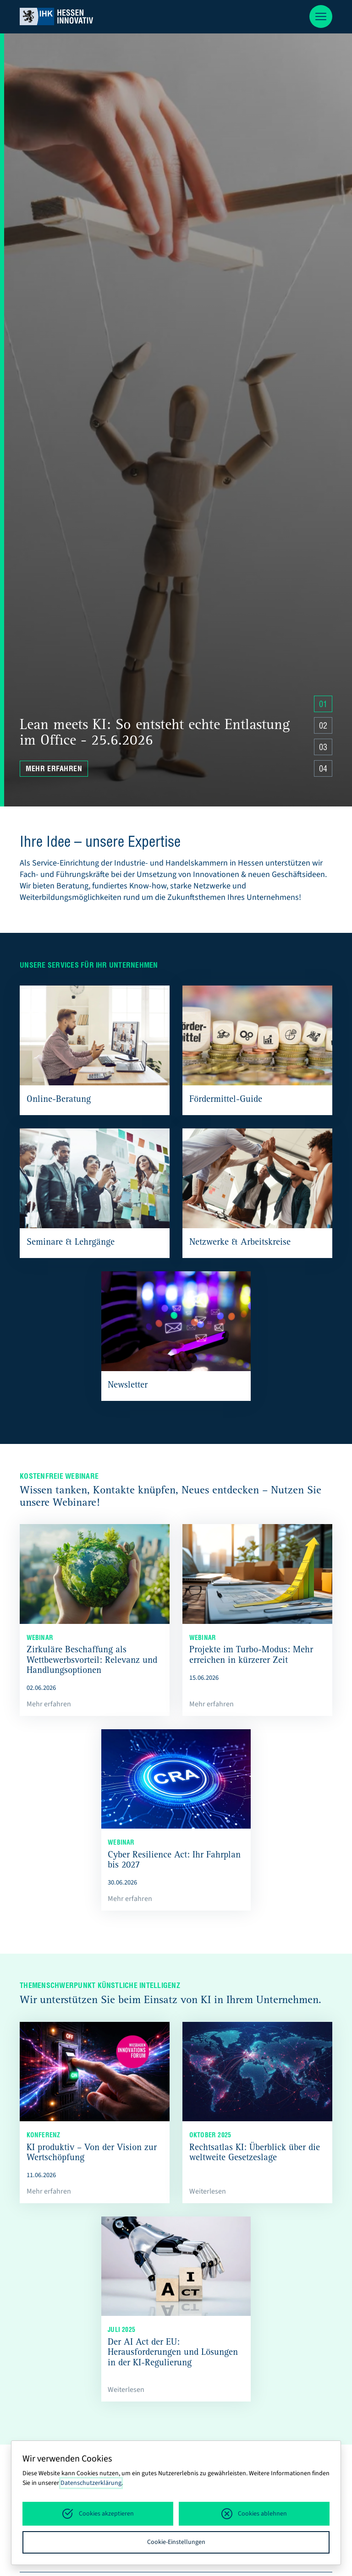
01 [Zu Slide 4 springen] (323, 705)
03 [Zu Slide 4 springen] (323, 748)
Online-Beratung (59, 1100)
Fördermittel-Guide (225, 1100)
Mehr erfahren (54, 769)
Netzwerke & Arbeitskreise (240, 1242)
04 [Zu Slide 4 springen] (323, 770)
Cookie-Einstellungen (176, 2542)
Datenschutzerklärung (90, 2483)
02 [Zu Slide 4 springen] (323, 727)
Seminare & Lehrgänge (71, 1242)
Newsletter (128, 1385)
